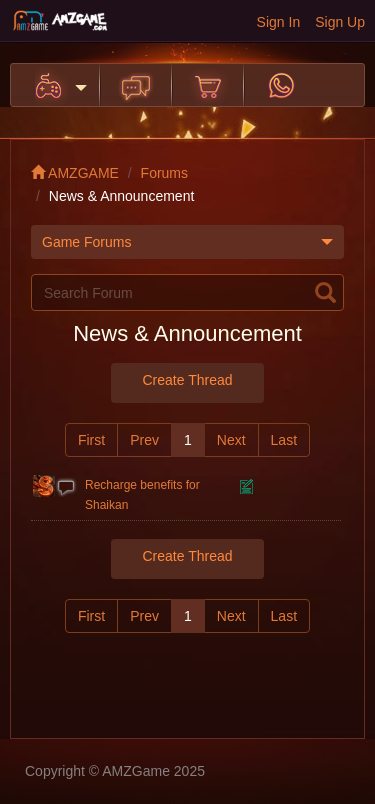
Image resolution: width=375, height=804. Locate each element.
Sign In (279, 22)
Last (284, 440)
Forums (164, 173)
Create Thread (187, 380)
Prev (144, 440)
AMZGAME (75, 173)
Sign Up (340, 22)
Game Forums (187, 241)
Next (231, 440)
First (91, 440)
